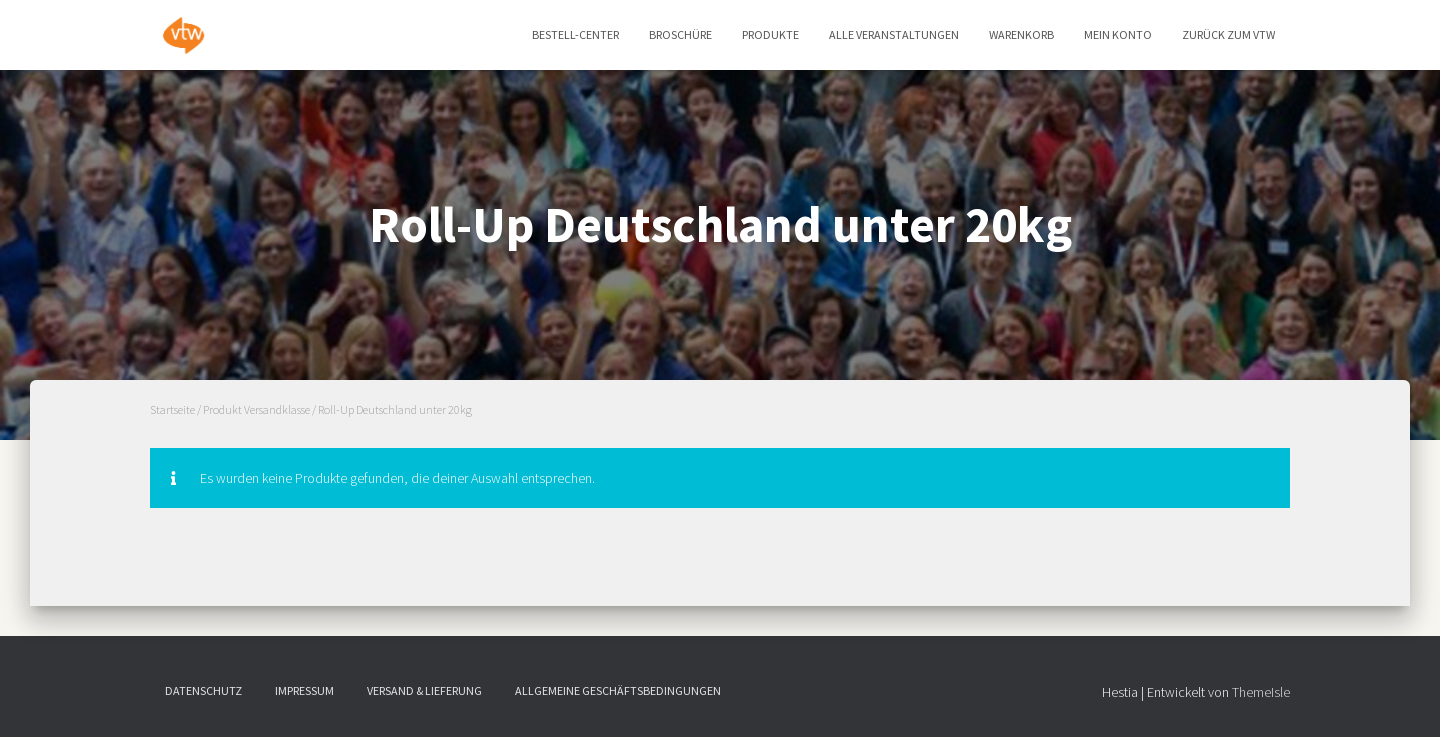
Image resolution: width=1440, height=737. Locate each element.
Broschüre (680, 34)
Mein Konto (1118, 34)
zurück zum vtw (1228, 34)
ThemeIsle (1261, 692)
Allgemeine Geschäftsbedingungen (618, 690)
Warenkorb (1021, 34)
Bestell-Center (575, 34)
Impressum (304, 690)
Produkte (770, 34)
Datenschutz (203, 690)
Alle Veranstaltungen (894, 34)
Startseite (172, 409)
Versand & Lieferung (424, 690)
